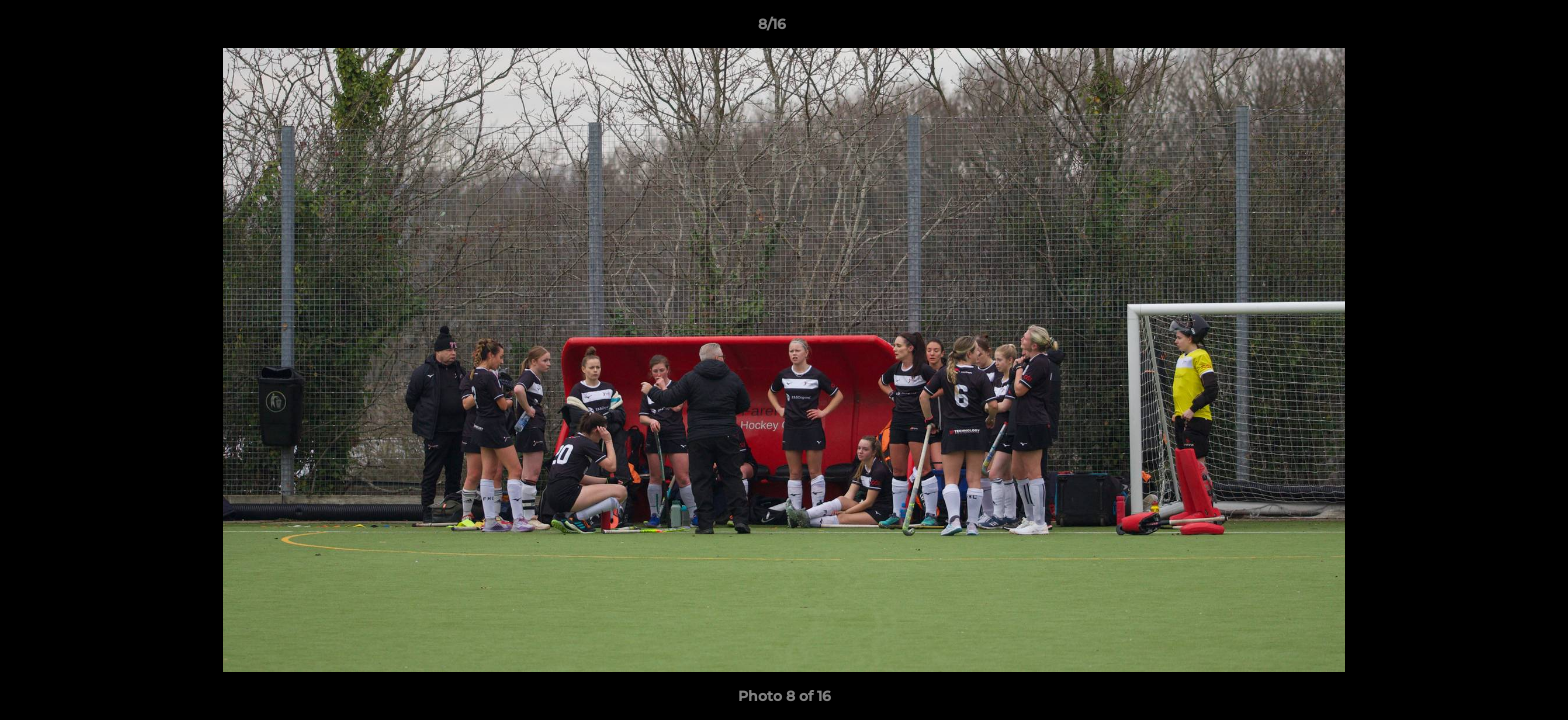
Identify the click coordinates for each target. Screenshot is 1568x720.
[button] (1484, 29)
